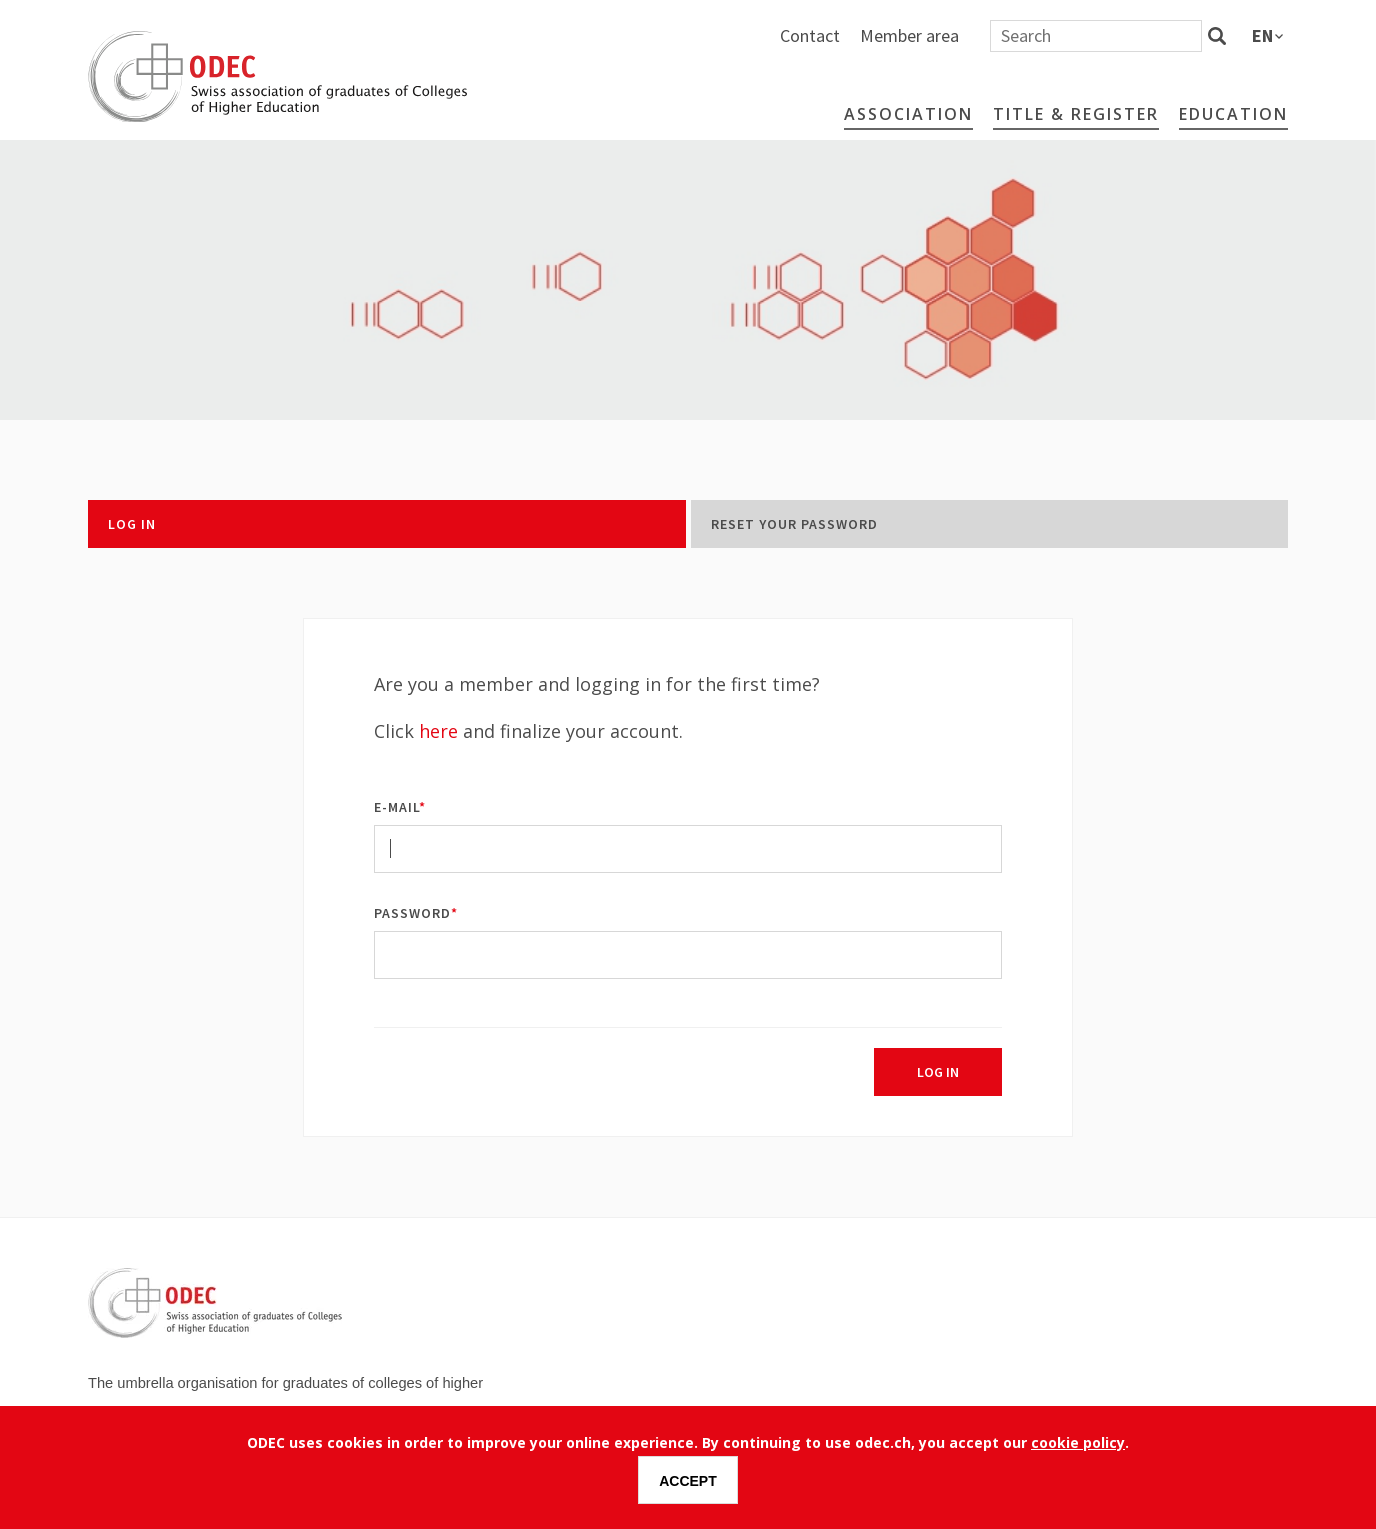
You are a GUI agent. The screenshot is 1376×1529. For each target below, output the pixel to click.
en (1262, 35)
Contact (1031, 35)
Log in (132, 524)
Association (908, 114)
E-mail (396, 807)
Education (1233, 114)
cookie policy (1078, 1442)
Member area (1130, 35)
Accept (688, 1481)
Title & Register (1076, 114)
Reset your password (794, 524)
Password (412, 913)
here (438, 731)
